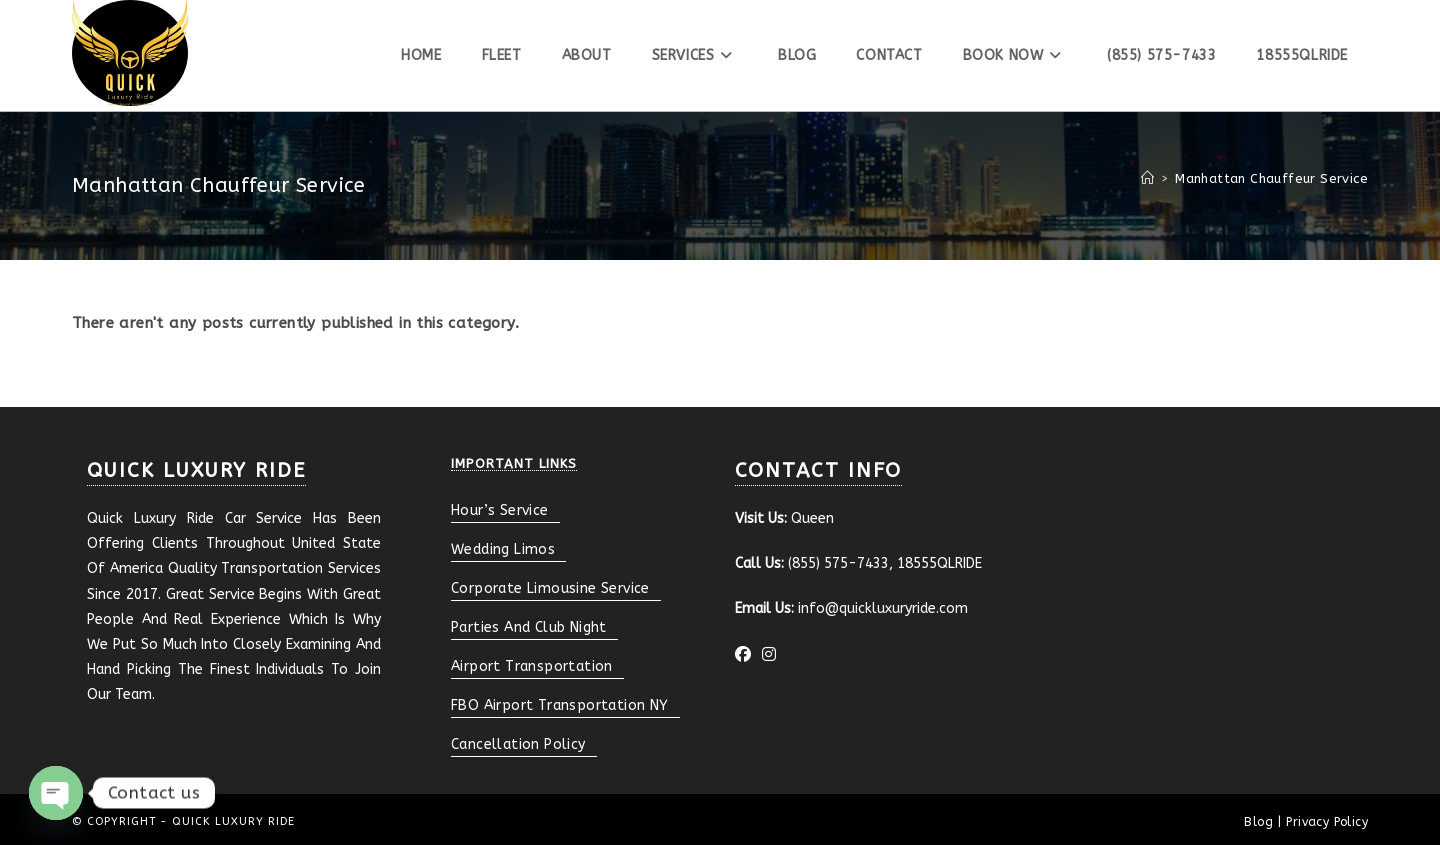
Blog (1258, 822)
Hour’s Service (500, 510)
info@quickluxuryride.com (883, 608)
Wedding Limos (503, 549)
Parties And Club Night (529, 627)
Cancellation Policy (518, 744)
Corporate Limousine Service (550, 588)
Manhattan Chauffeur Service (1271, 178)
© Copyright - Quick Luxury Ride (183, 821)
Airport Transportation (532, 666)
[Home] (1147, 178)
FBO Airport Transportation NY (560, 705)
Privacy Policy (1327, 822)
